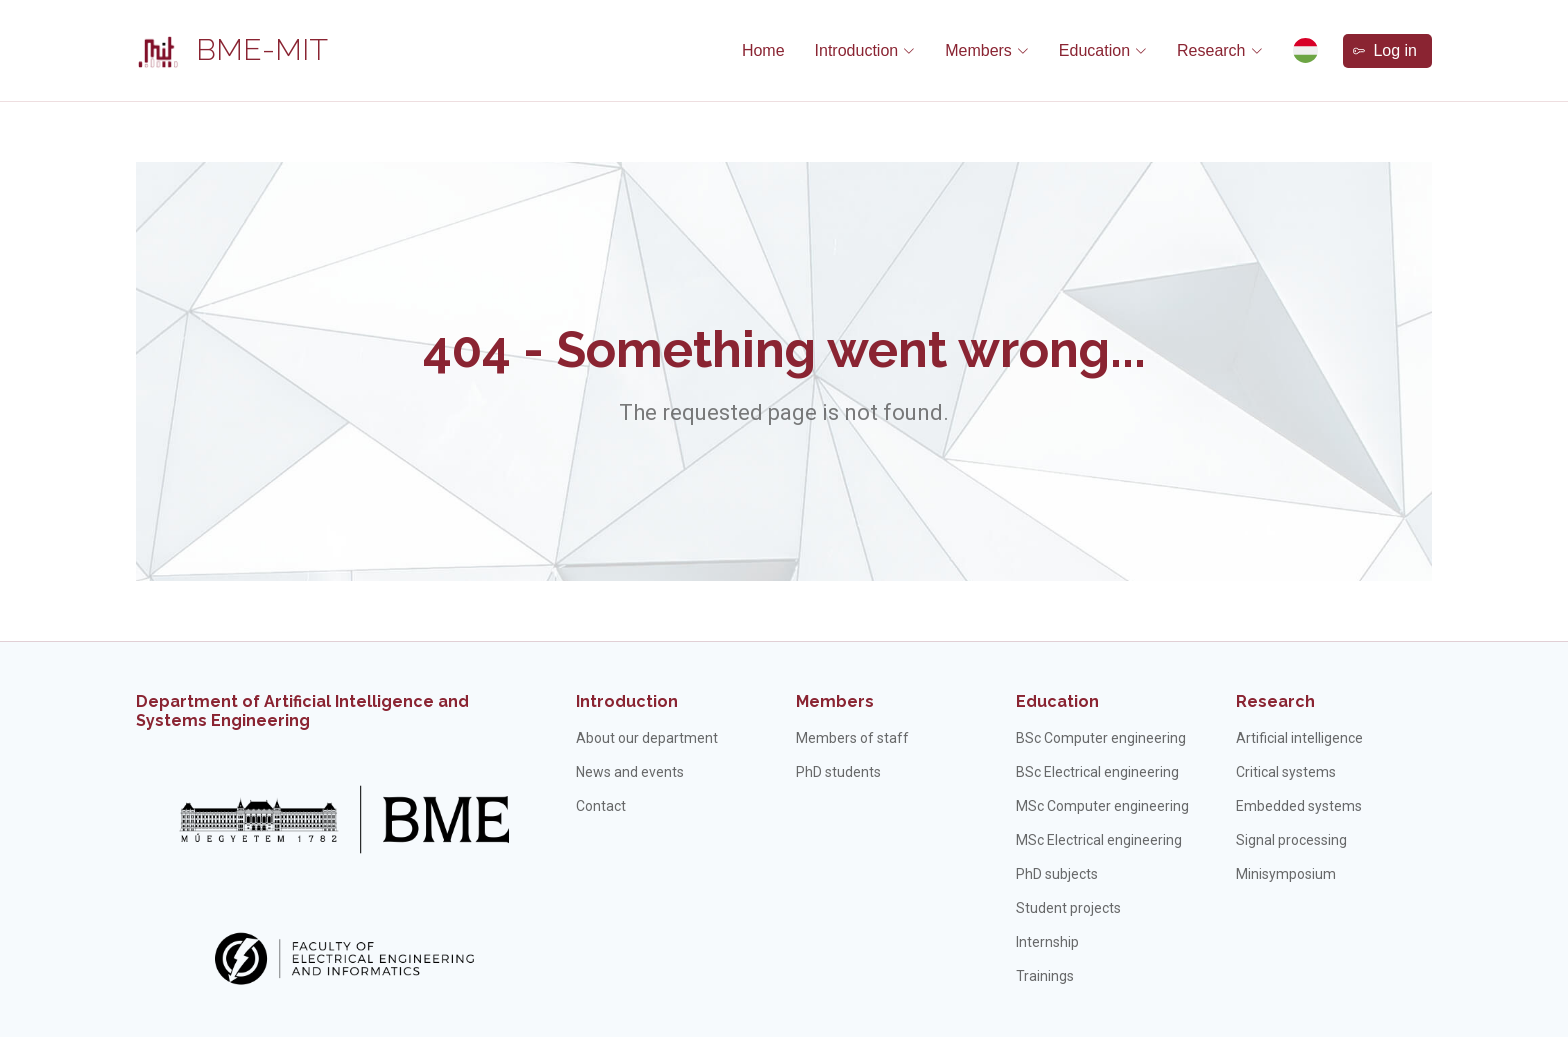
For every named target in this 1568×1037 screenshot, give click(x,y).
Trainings (1045, 976)
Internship (1047, 942)
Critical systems (1286, 772)
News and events (630, 772)
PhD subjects (1057, 874)
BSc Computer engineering (1101, 738)
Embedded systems (1299, 806)
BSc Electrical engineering (1097, 772)
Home (763, 50)
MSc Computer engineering (1102, 806)
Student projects (1068, 908)
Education (1057, 701)
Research (1275, 701)
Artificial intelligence (1299, 738)
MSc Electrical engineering (1099, 840)
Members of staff (852, 738)
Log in (1385, 50)
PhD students (838, 772)
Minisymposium (1286, 874)
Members (835, 701)
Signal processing (1291, 840)
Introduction (627, 701)
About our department (647, 738)
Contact (601, 806)
